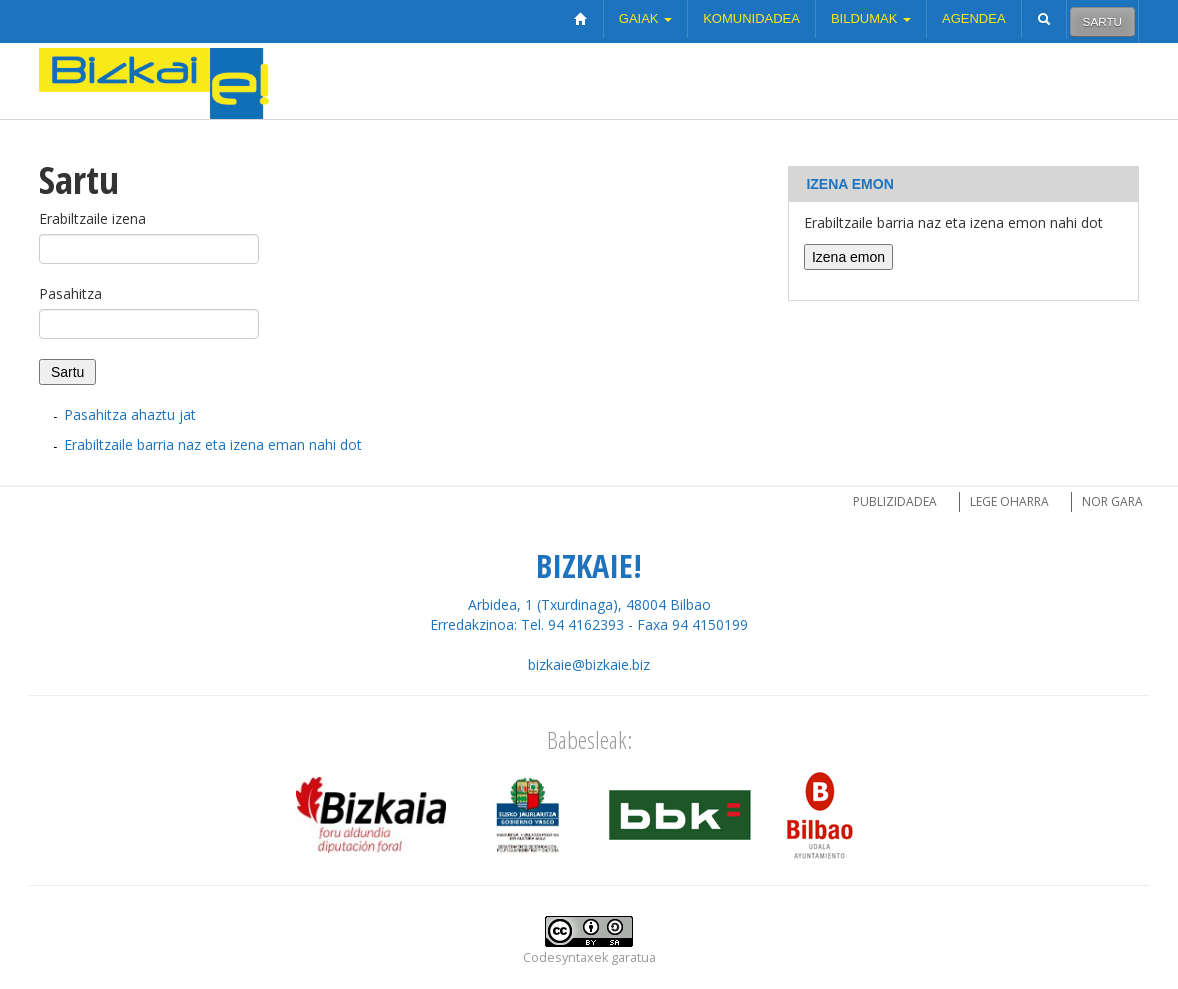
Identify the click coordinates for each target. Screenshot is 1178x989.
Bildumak (871, 18)
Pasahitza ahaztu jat (130, 414)
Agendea (974, 18)
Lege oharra (1009, 501)
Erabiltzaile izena (92, 218)
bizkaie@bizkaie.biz (589, 664)
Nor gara (1112, 501)
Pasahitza (70, 293)
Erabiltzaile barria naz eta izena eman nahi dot (213, 444)
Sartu (1102, 21)
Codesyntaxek (565, 957)
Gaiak (645, 18)
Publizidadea (895, 501)
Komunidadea (751, 18)
